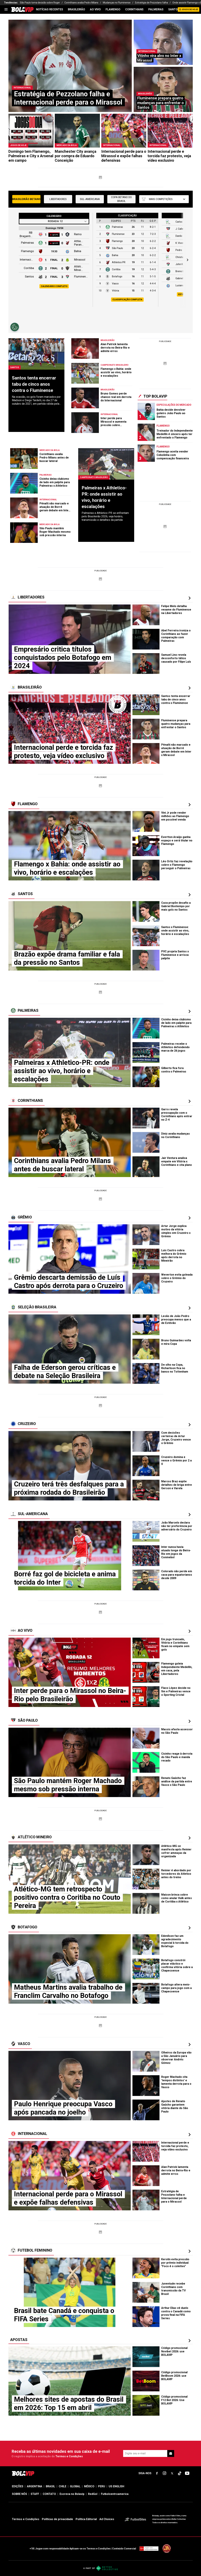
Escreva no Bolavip (72, 2494)
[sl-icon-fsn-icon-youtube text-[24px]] (187, 2473)
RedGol (92, 2494)
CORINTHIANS (134, 9)
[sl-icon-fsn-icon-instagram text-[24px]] (164, 2473)
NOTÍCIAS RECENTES (49, 9)
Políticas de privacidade (57, 2519)
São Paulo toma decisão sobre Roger (40, 2)
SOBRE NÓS (19, 2494)
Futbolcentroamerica (114, 2494)
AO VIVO (95, 9)
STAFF (35, 2494)
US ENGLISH (116, 2486)
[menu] (6, 9)
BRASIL (50, 2486)
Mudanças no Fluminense (117, 2)
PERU (101, 2486)
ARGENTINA (34, 2486)
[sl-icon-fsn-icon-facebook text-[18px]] (157, 2473)
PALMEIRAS (155, 9)
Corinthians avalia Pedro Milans (81, 2)
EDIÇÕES (17, 2486)
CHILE (62, 2486)
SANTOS (173, 9)
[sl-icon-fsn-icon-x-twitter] (172, 2473)
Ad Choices (106, 2519)
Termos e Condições (69, 2456)
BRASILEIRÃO (76, 9)
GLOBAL (75, 2486)
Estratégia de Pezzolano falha (151, 2)
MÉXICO (89, 2486)
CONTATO (49, 2494)
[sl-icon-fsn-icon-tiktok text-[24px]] (180, 2473)
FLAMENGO (113, 9)
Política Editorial (86, 2519)
